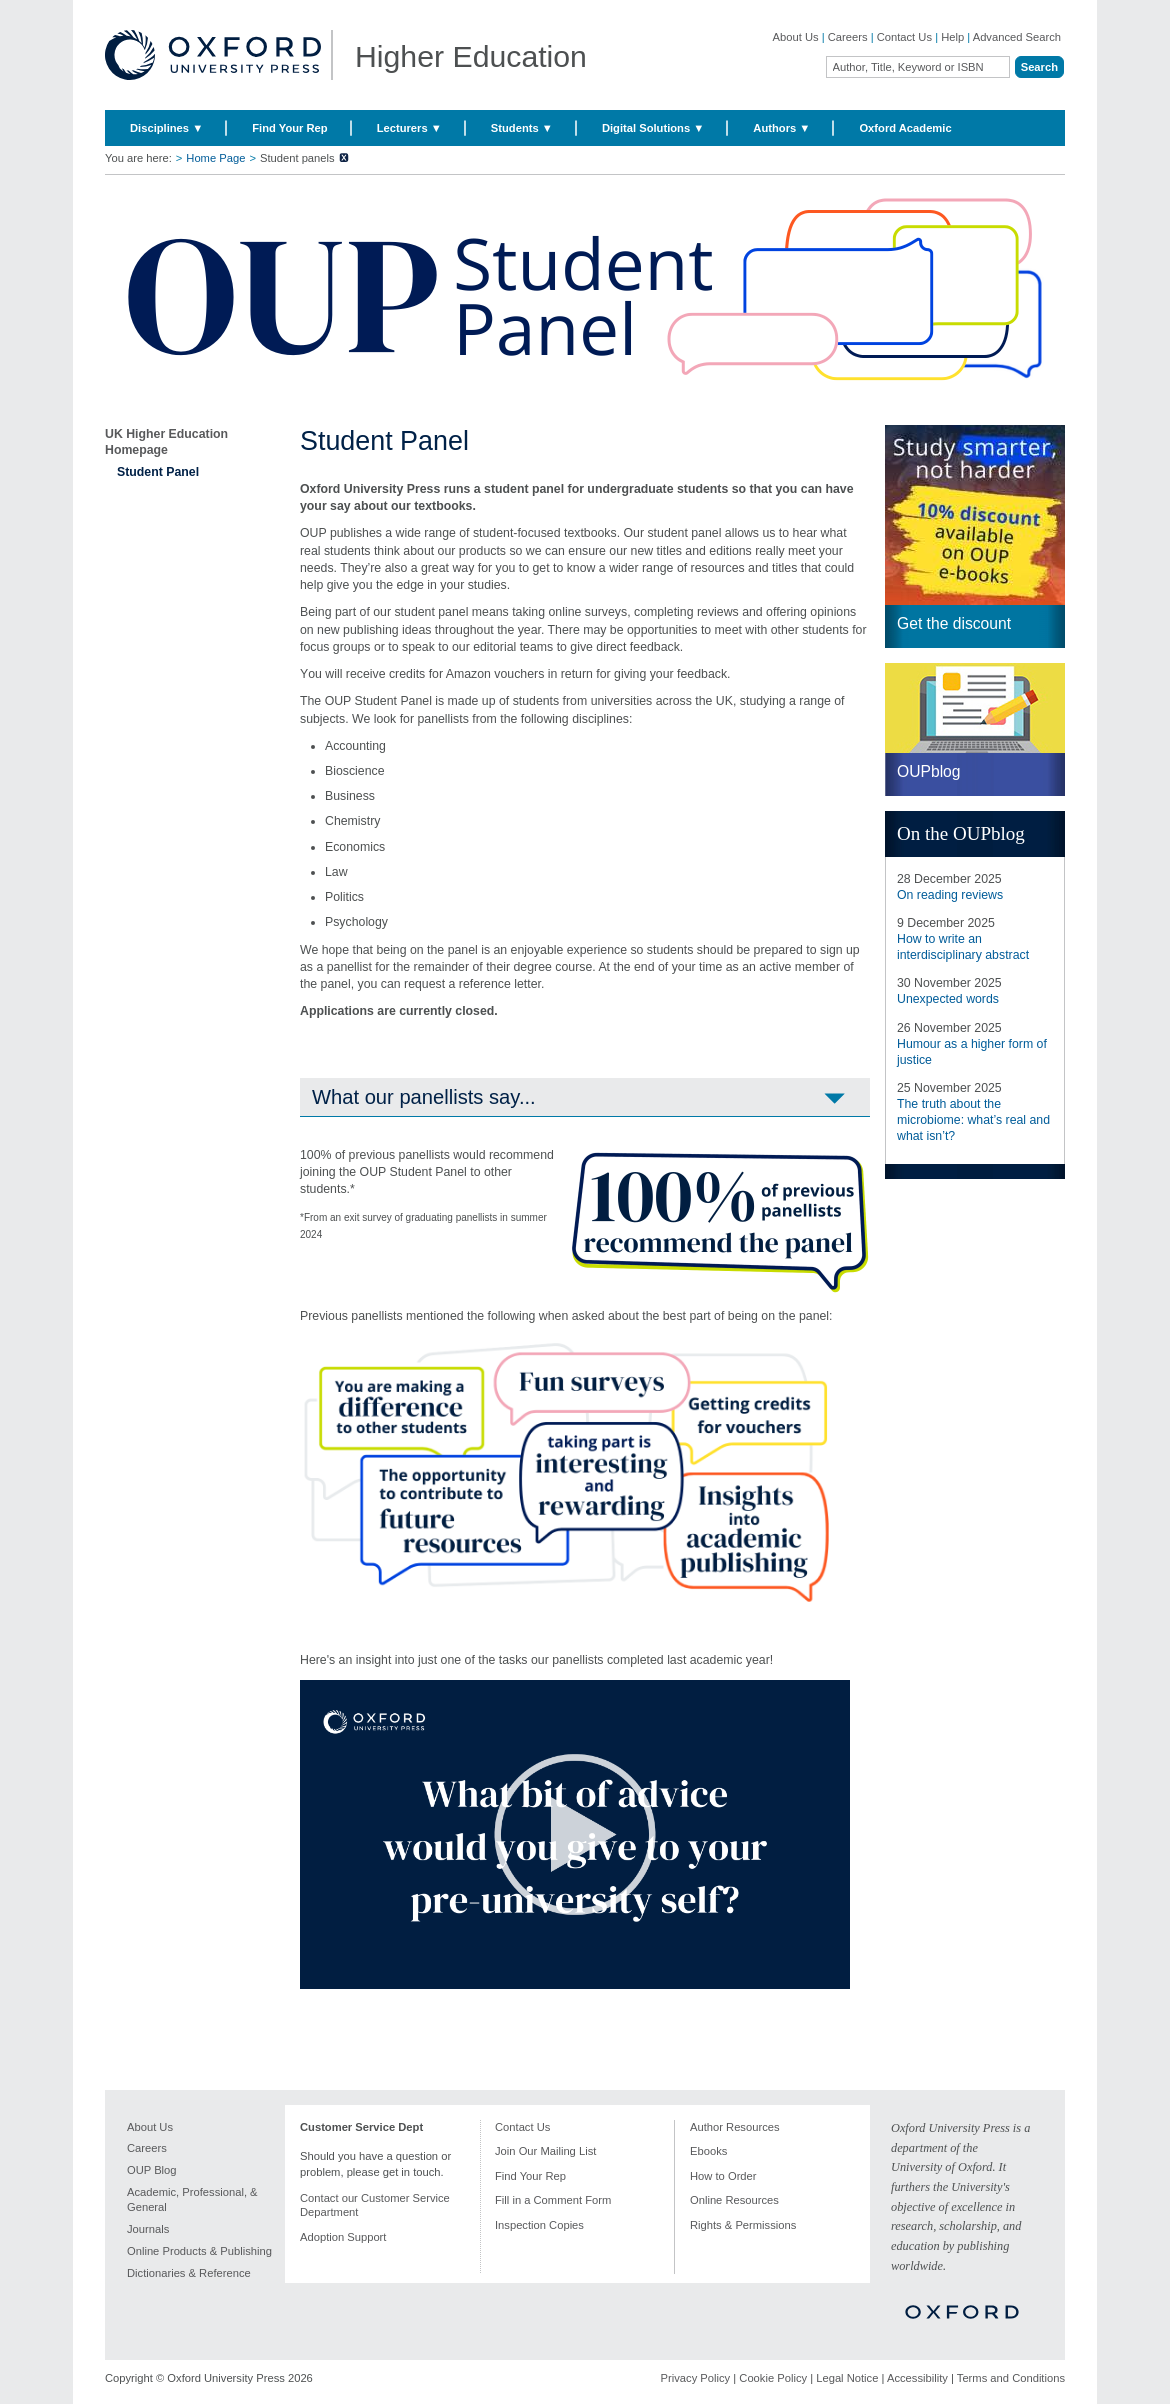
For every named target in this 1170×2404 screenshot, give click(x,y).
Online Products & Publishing (199, 2251)
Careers (848, 37)
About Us (796, 37)
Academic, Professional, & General (192, 2200)
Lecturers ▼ (409, 128)
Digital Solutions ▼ (653, 128)
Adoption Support (343, 2237)
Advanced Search (1017, 37)
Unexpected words (948, 999)
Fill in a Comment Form (553, 2200)
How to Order (723, 2176)
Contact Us (904, 37)
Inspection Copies (539, 2225)
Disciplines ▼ (166, 128)
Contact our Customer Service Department (375, 2205)
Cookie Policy (773, 2378)
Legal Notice (847, 2378)
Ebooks (708, 2151)
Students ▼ (522, 128)
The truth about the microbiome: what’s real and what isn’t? (973, 1120)
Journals (148, 2229)
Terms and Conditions (1011, 2378)
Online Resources (734, 2200)
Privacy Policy (696, 2378)
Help (952, 37)
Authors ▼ (781, 128)
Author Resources (735, 2127)
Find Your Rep (289, 128)
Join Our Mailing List (545, 2151)
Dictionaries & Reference (189, 2273)
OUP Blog (152, 2170)
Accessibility (917, 2378)
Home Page (215, 158)
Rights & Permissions (743, 2225)
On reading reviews (950, 895)
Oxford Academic (905, 128)
